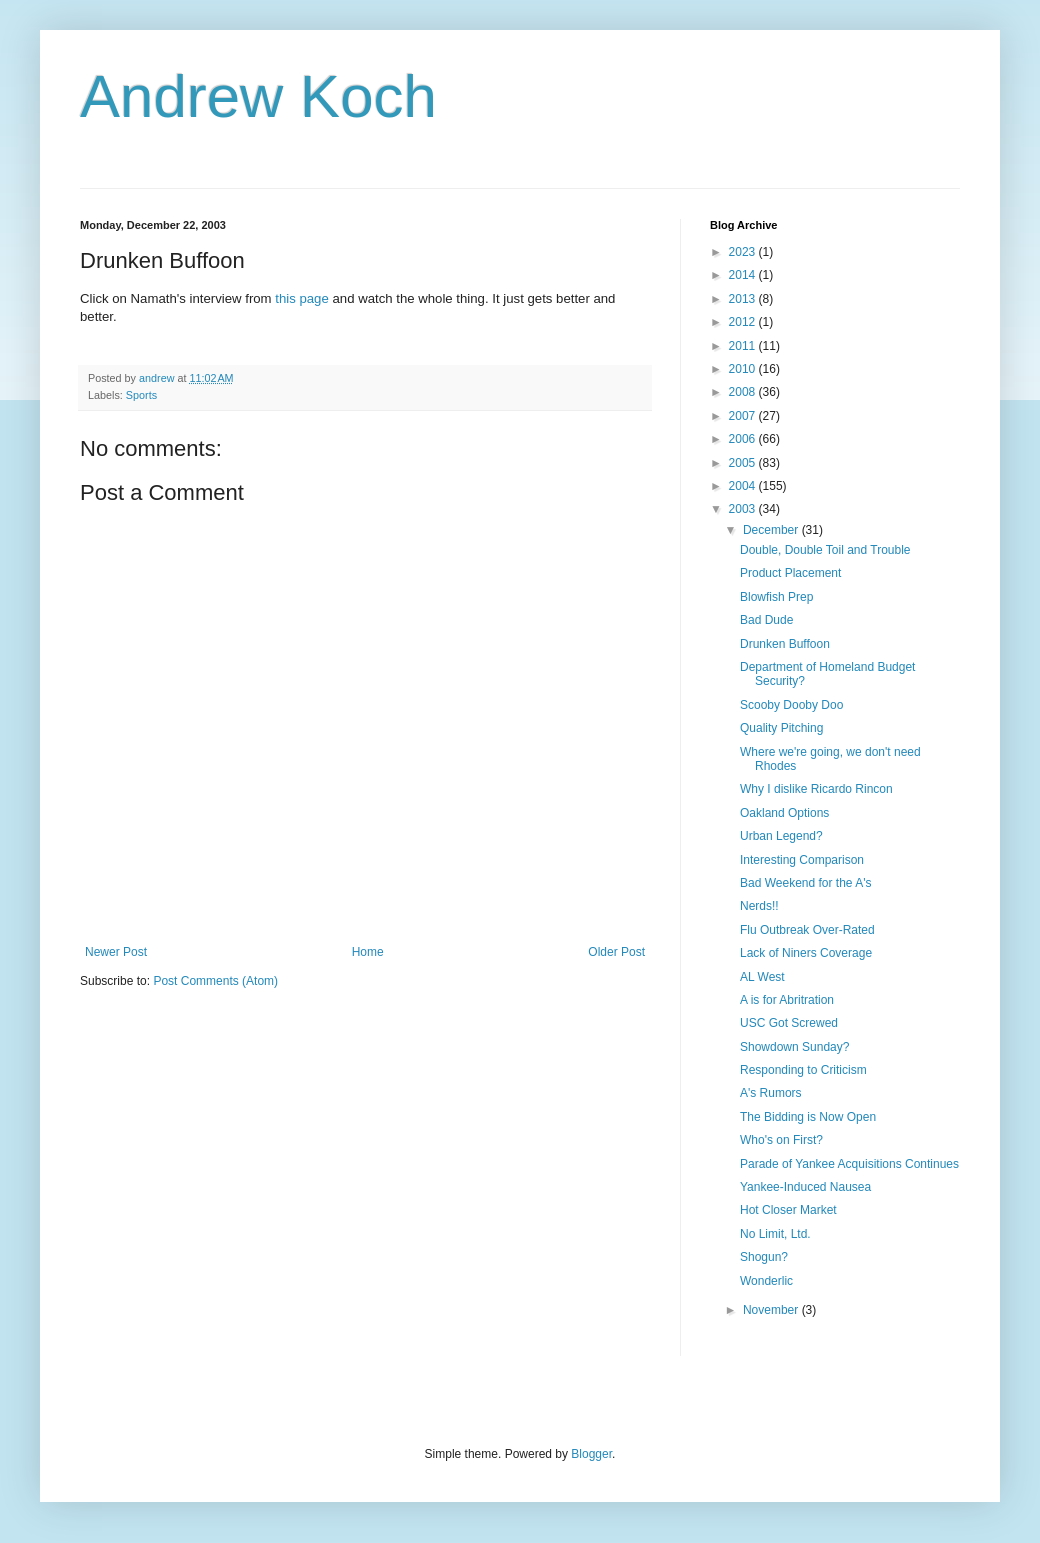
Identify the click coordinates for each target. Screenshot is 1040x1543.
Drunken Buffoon (785, 644)
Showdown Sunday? (794, 1047)
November (772, 1310)
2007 (744, 416)
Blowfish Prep (776, 597)
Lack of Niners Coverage (806, 953)
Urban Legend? (781, 836)
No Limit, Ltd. (775, 1234)
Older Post (616, 952)
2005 (744, 463)
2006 (744, 439)
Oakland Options (784, 813)
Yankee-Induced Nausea (805, 1187)
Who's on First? (781, 1140)
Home (368, 952)
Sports (141, 395)
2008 (744, 392)
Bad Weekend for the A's (805, 883)
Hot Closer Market (788, 1210)
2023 (744, 252)
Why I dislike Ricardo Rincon (816, 789)
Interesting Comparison (802, 860)
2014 (744, 275)
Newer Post (116, 952)
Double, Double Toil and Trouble (825, 550)
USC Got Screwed (789, 1023)
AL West (762, 977)
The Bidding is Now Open (808, 1117)
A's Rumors (771, 1093)
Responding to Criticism (803, 1070)
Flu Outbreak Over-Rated (807, 930)
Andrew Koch (258, 96)
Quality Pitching (781, 728)
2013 (744, 299)
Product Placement (790, 573)
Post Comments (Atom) (215, 981)
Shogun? (764, 1257)
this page (302, 298)
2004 (744, 486)
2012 (744, 322)
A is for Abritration (787, 1000)
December (772, 530)
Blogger (591, 1454)
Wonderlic (766, 1281)
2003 (744, 509)
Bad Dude (766, 620)
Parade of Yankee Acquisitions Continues (849, 1164)
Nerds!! (759, 906)
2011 (744, 346)
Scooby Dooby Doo (791, 705)
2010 (744, 369)
